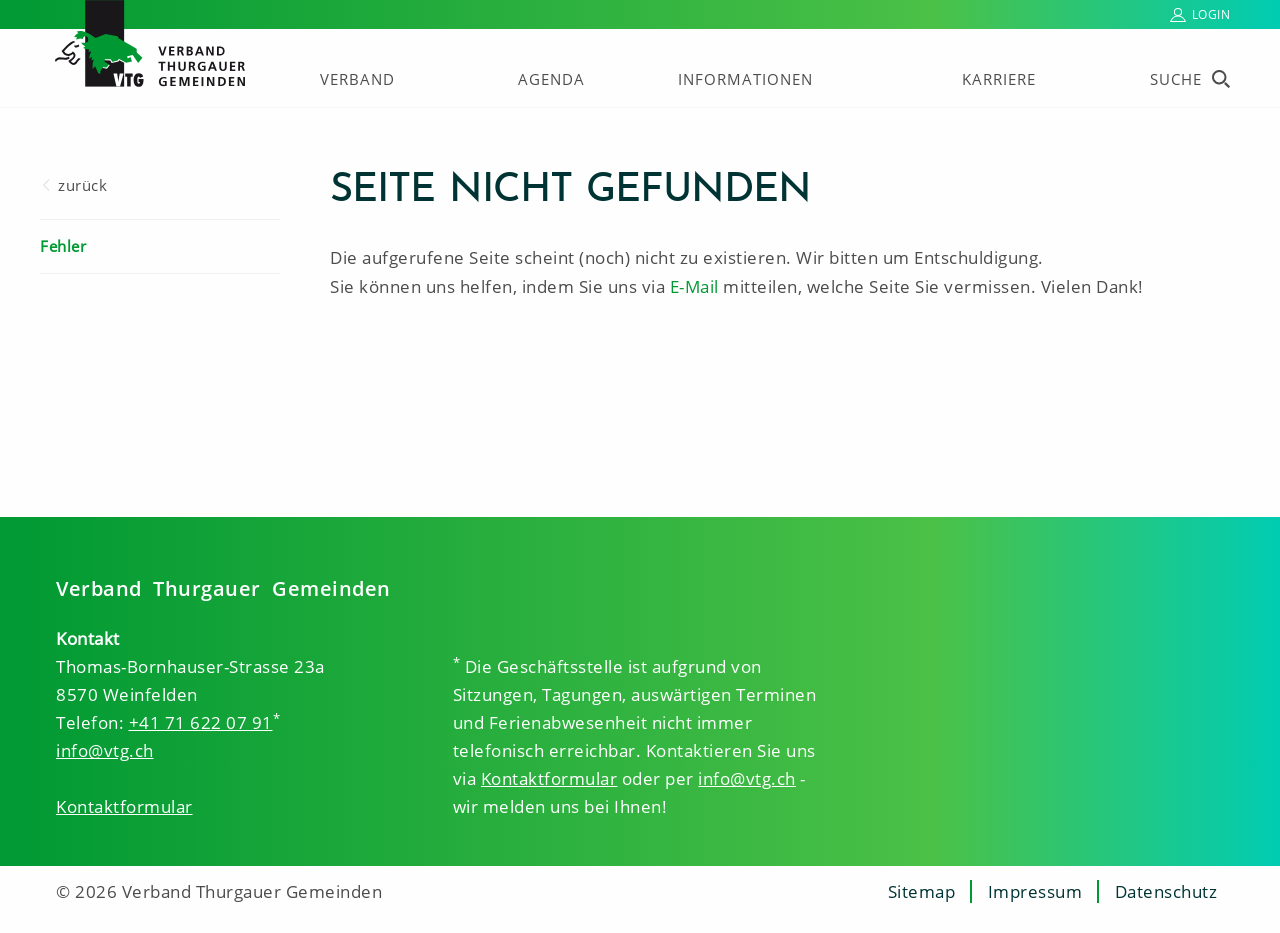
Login (1211, 14)
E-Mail (694, 286)
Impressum (1035, 891)
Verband (357, 79)
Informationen (745, 79)
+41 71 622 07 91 (201, 722)
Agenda (551, 79)
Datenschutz (1166, 891)
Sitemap (922, 891)
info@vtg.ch (105, 750)
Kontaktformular (124, 806)
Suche (1176, 79)
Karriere (999, 79)
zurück (82, 185)
